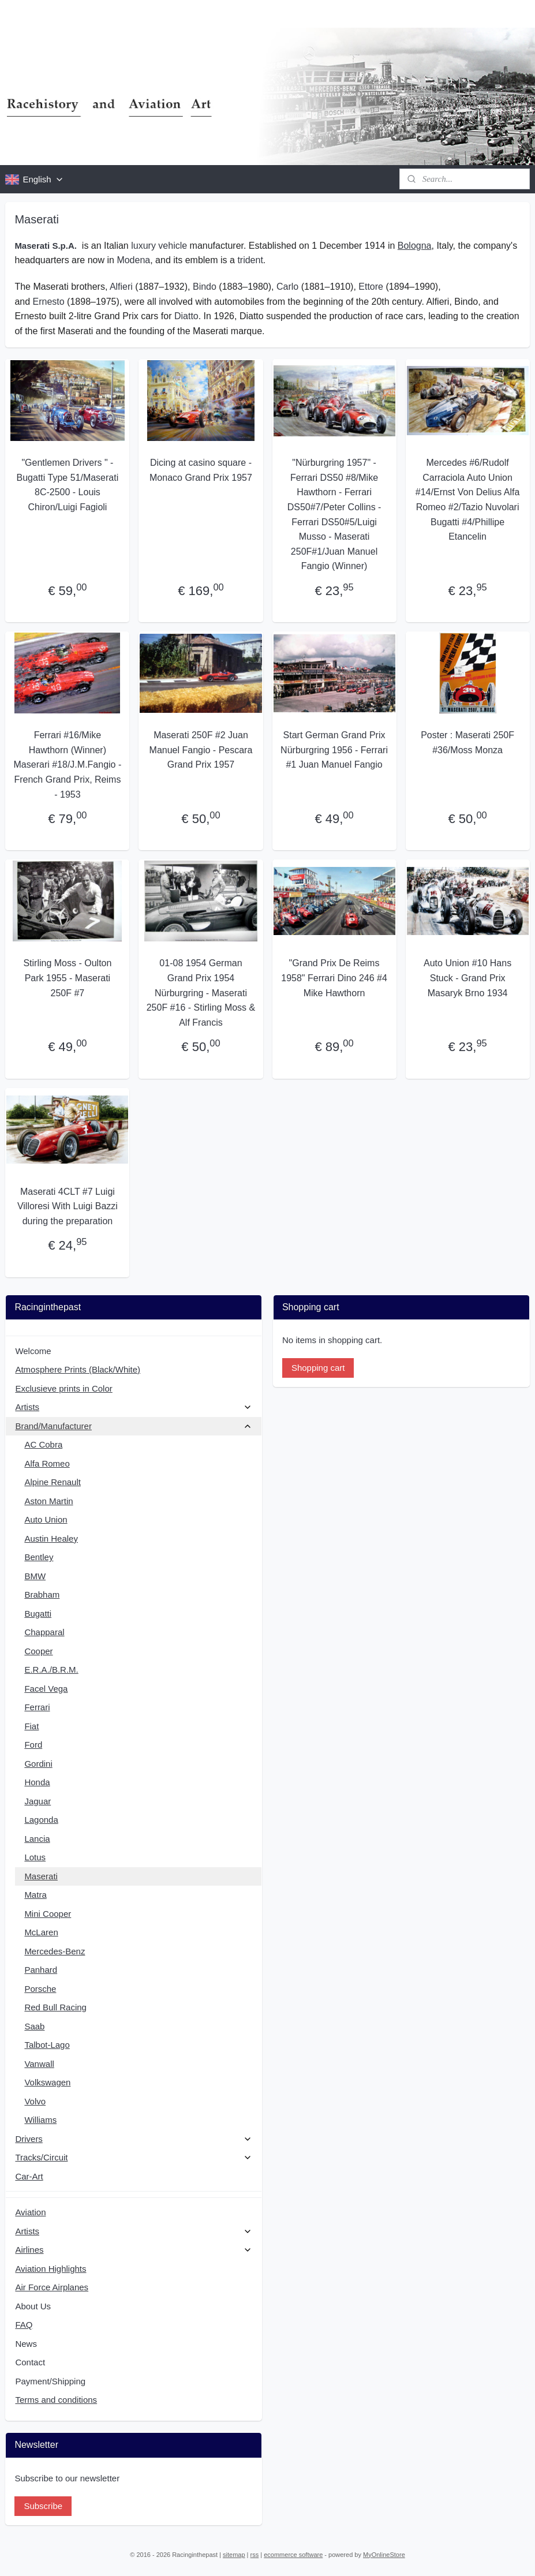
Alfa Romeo (46, 1463)
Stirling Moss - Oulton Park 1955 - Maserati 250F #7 (67, 978)
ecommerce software (293, 2554)
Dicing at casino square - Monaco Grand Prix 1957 (200, 470)
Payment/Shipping (50, 2381)
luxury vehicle (159, 246)
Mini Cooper (47, 1914)
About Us (33, 2306)
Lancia (37, 1839)
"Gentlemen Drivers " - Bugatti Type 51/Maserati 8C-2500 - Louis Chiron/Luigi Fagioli (68, 485)
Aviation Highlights (50, 2269)
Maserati (41, 1876)
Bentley (38, 1557)
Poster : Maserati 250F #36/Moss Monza (467, 742)
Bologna (415, 246)
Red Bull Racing (55, 2007)
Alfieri (121, 286)
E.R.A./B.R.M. (51, 1669)
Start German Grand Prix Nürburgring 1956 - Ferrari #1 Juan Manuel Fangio (334, 749)
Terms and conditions (56, 2400)
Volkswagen (47, 2082)
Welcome (33, 1351)
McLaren (41, 1932)
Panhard (40, 1970)
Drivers (133, 2139)
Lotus (35, 1857)
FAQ (23, 2325)
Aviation (30, 2212)
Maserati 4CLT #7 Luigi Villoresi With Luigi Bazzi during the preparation (67, 1206)
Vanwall (39, 2064)
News (26, 2344)
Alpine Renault (52, 1482)
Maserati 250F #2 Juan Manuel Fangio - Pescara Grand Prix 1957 (201, 749)
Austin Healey (51, 1538)
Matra (35, 1895)
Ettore (370, 286)
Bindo (204, 286)
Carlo (287, 286)
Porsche (40, 1989)
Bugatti (37, 1613)
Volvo (35, 2101)
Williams (40, 2120)
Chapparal (44, 1632)
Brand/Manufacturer (133, 1426)
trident (250, 261)
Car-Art (29, 2176)
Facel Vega (46, 1688)
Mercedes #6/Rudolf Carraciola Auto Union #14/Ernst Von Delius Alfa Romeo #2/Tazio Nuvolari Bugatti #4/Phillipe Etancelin (468, 499)
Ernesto (49, 301)
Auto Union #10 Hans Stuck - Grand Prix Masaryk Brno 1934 (467, 978)
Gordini (38, 1764)
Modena (133, 261)
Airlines (133, 2250)
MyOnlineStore (384, 2554)
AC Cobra (43, 1444)
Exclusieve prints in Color (63, 1388)
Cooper (38, 1651)
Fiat (31, 1726)
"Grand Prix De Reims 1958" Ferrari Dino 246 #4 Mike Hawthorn (334, 978)
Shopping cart (318, 1368)
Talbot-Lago (46, 2045)
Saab (34, 2026)
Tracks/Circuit (133, 2157)
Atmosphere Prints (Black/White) (77, 1369)
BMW (35, 1576)
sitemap (234, 2554)
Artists (133, 1407)
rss (254, 2554)
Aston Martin (48, 1501)
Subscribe (43, 2506)
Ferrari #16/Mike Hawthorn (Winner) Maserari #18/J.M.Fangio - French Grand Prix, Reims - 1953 (68, 764)
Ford (33, 1744)
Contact (30, 2362)
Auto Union (45, 1519)
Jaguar (37, 1801)
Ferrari (37, 1707)
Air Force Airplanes (51, 2287)
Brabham (41, 1594)
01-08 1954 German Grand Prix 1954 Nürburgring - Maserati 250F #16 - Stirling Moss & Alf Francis (201, 993)
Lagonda (41, 1819)
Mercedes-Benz (54, 1951)
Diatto (186, 316)
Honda (37, 1782)
